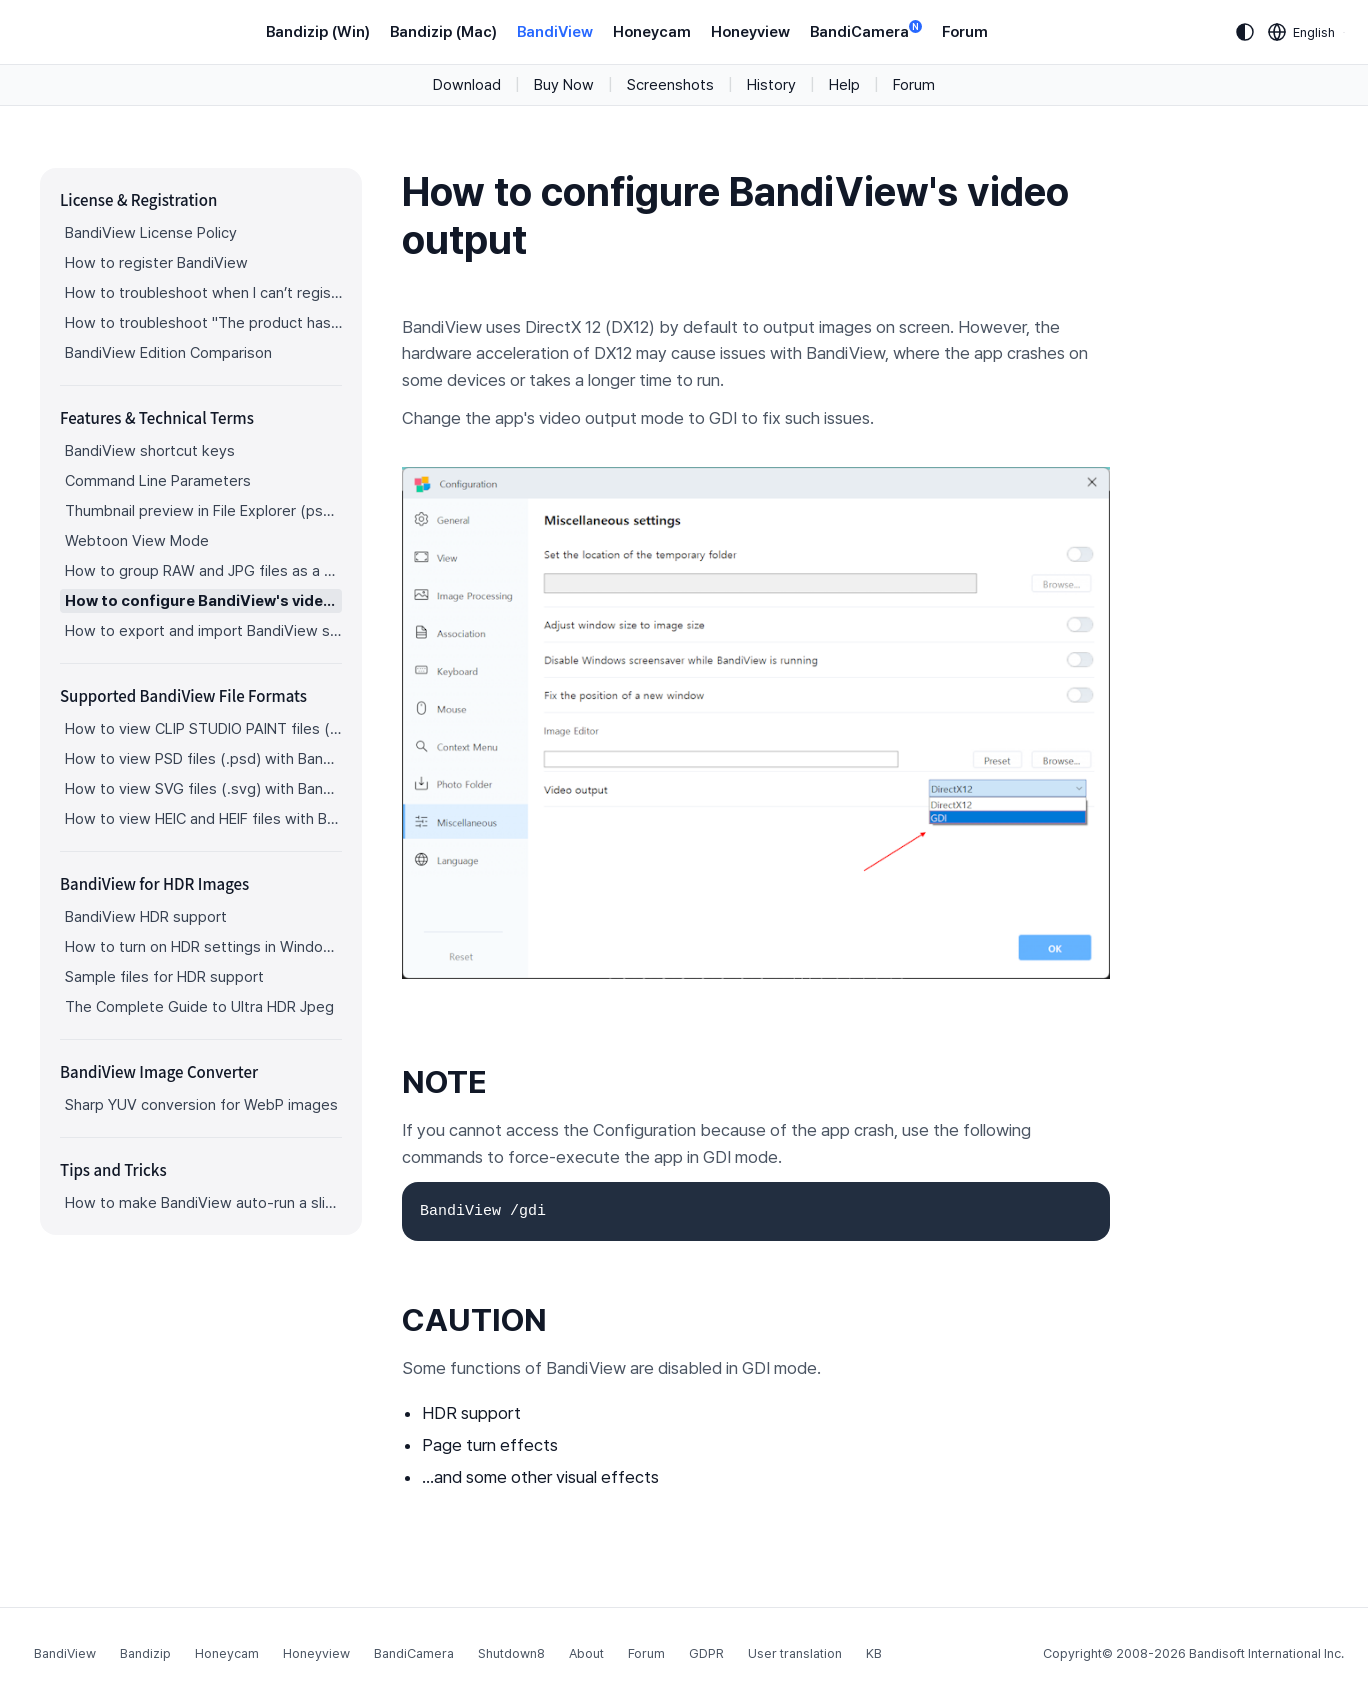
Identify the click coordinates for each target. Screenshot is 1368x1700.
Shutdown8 (511, 1653)
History (771, 85)
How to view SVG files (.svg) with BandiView (203, 789)
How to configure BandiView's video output (203, 601)
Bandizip (145, 1653)
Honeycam (652, 32)
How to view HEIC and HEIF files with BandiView (203, 819)
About (586, 1653)
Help (844, 85)
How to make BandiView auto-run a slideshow (203, 1203)
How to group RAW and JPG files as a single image (203, 571)
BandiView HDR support (146, 917)
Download (467, 85)
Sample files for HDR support (164, 977)
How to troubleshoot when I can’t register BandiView (203, 293)
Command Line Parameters (158, 481)
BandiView (555, 32)
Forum (965, 32)
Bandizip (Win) (318, 32)
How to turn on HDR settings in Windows (203, 947)
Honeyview (750, 32)
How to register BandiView (156, 263)
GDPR (706, 1653)
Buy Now (564, 85)
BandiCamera (866, 30)
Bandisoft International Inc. (1266, 1653)
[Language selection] (1302, 32)
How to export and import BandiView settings (203, 631)
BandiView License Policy (151, 233)
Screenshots (670, 85)
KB (874, 1653)
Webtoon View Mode (137, 541)
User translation (795, 1653)
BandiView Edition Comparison (168, 353)
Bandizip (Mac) (443, 32)
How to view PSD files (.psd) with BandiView (203, 759)
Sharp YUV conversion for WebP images (201, 1105)
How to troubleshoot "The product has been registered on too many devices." (203, 323)
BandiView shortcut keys (150, 451)
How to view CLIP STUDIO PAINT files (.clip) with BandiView (203, 729)
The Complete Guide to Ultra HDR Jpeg (199, 1007)
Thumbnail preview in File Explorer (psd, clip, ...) (203, 511)
